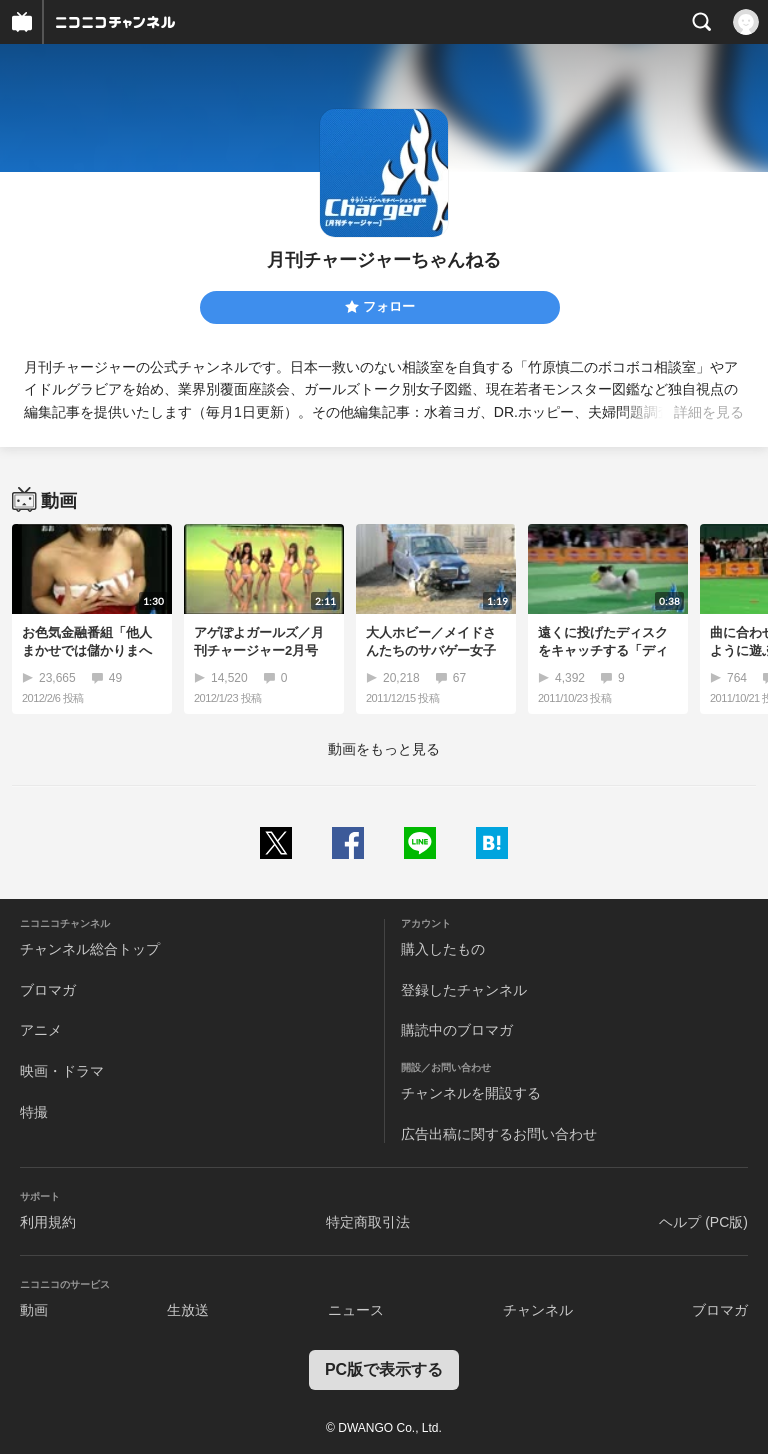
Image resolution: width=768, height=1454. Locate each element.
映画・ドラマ (62, 1071)
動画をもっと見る (384, 749)
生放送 (188, 1310)
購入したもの (443, 949)
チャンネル (538, 1310)
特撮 (34, 1112)
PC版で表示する (384, 1369)
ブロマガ (48, 990)
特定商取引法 (368, 1222)
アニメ (41, 1030)
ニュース (356, 1310)
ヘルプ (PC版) (703, 1222)
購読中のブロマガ (457, 1030)
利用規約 (48, 1222)
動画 (34, 1310)
